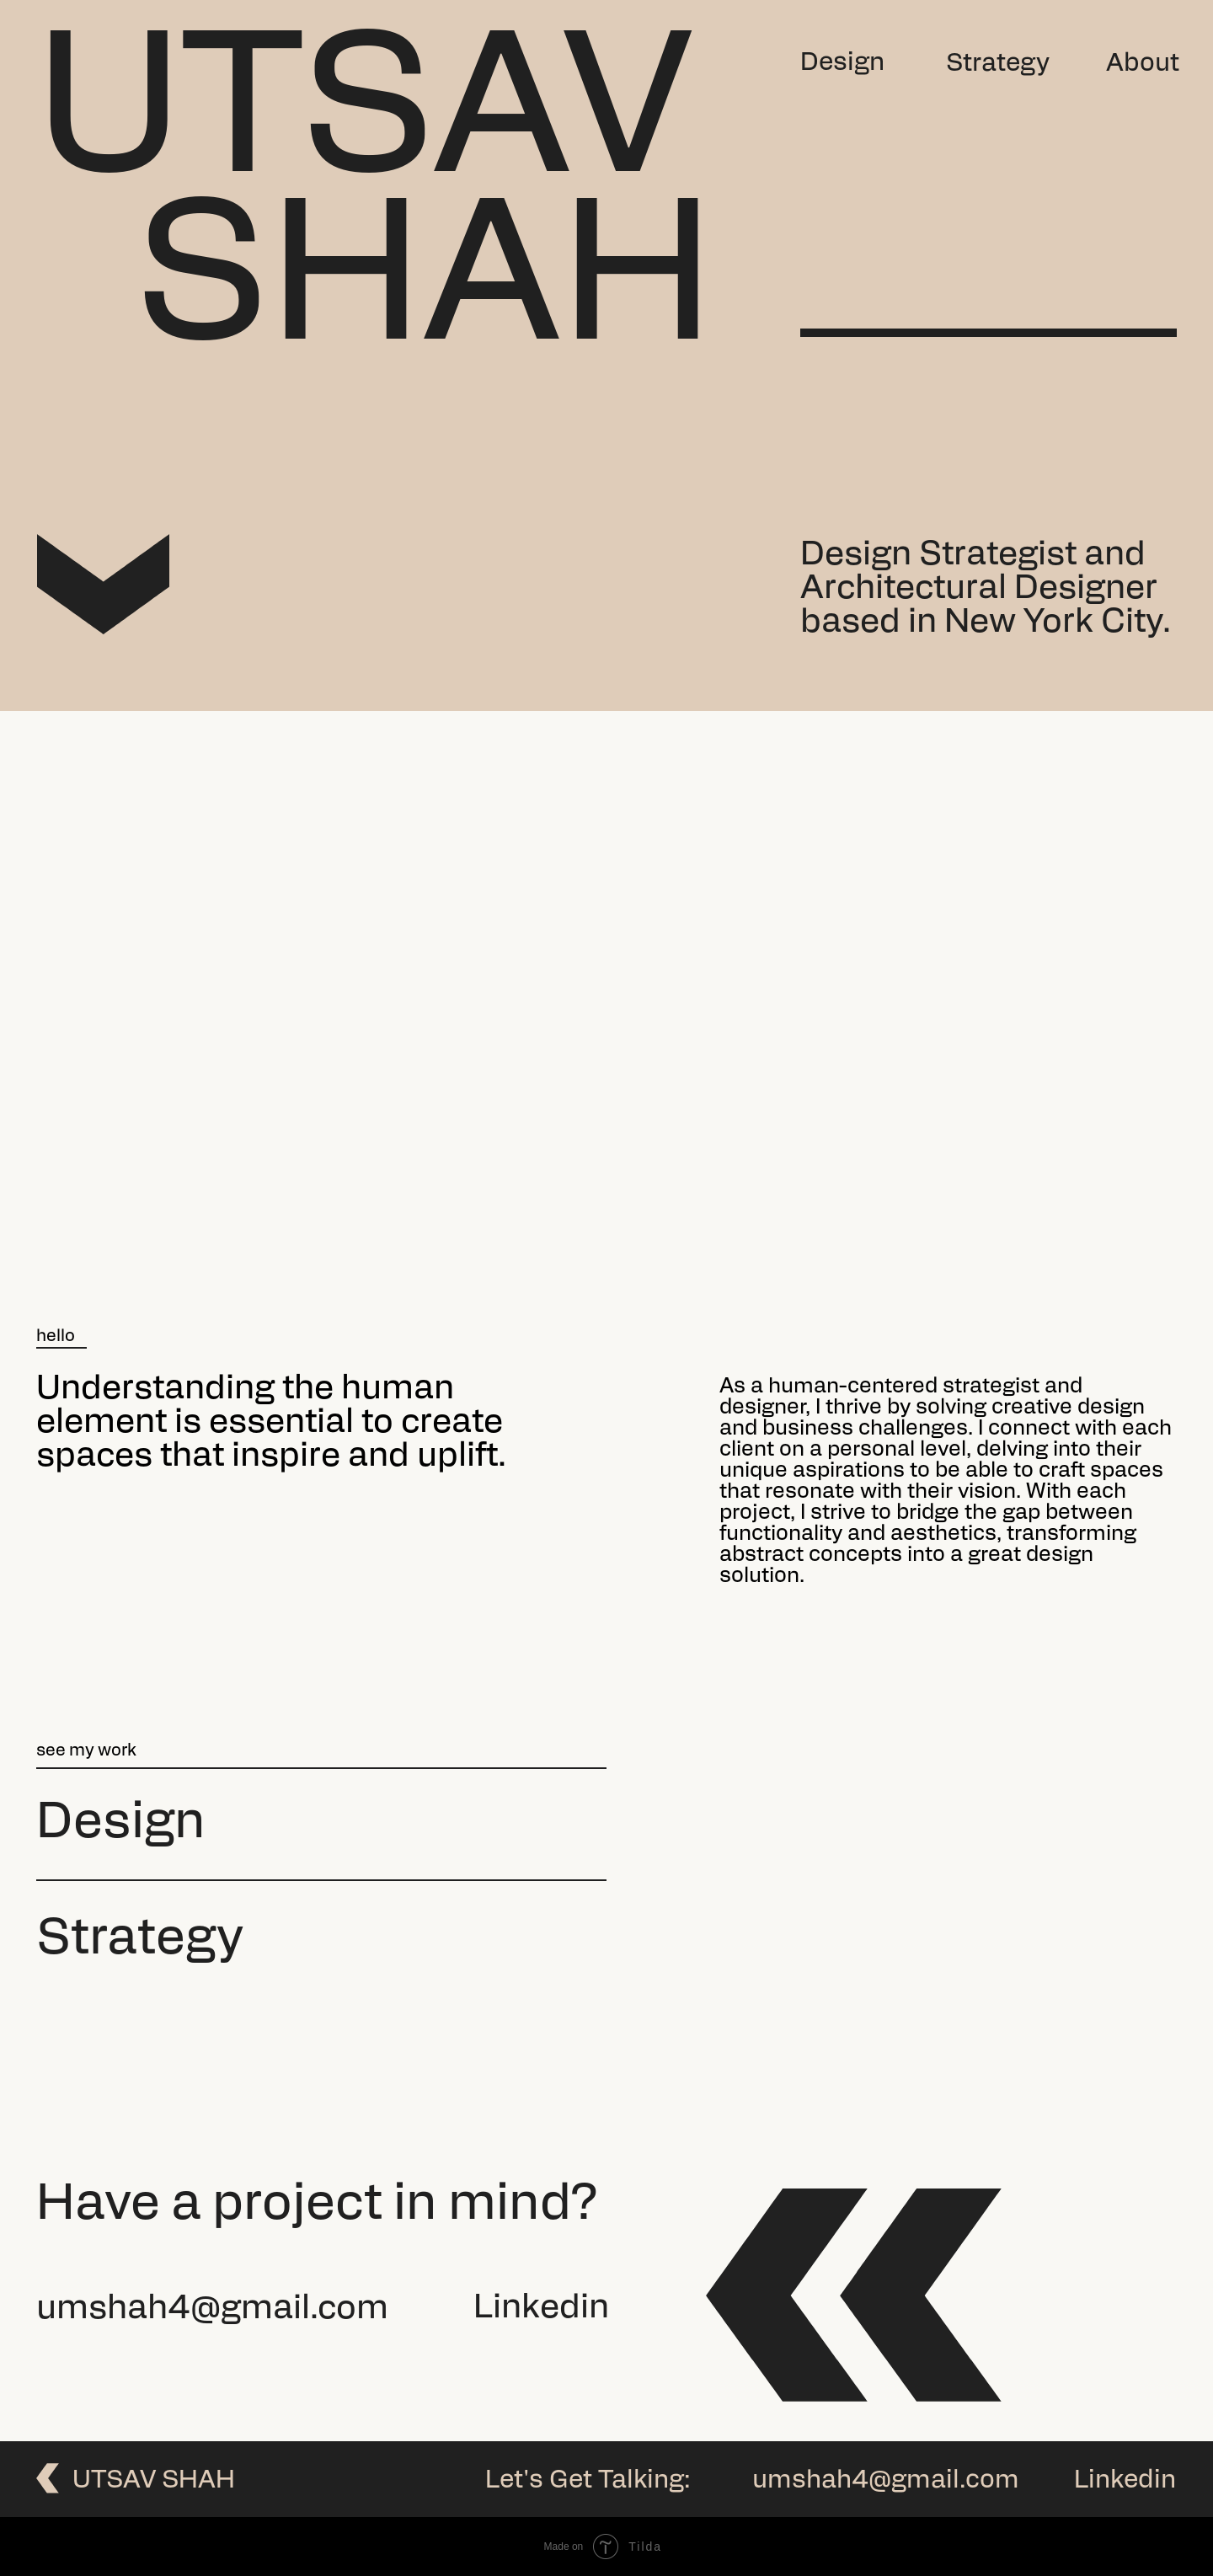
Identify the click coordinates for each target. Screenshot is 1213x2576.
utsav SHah (153, 2481)
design (121, 1824)
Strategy (998, 64)
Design (842, 64)
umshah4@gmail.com (212, 2310)
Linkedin (541, 2309)
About (1142, 64)
